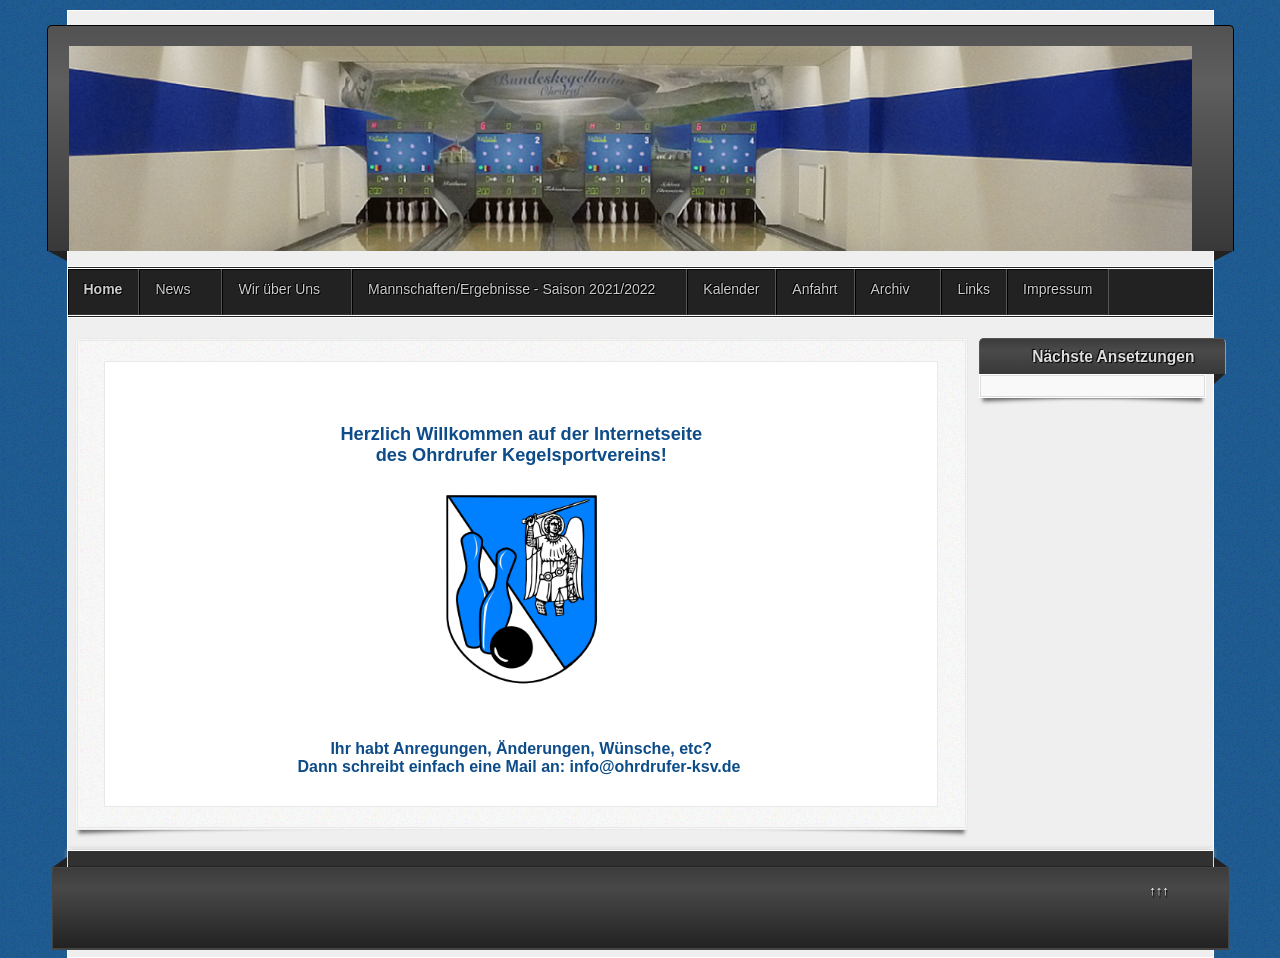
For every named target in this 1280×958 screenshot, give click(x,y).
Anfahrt (814, 289)
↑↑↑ (1159, 890)
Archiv (890, 289)
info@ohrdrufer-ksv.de (655, 766)
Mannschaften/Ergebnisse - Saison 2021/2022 (511, 289)
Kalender (731, 289)
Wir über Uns (279, 289)
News (172, 289)
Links (973, 289)
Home (103, 289)
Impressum (1057, 289)
